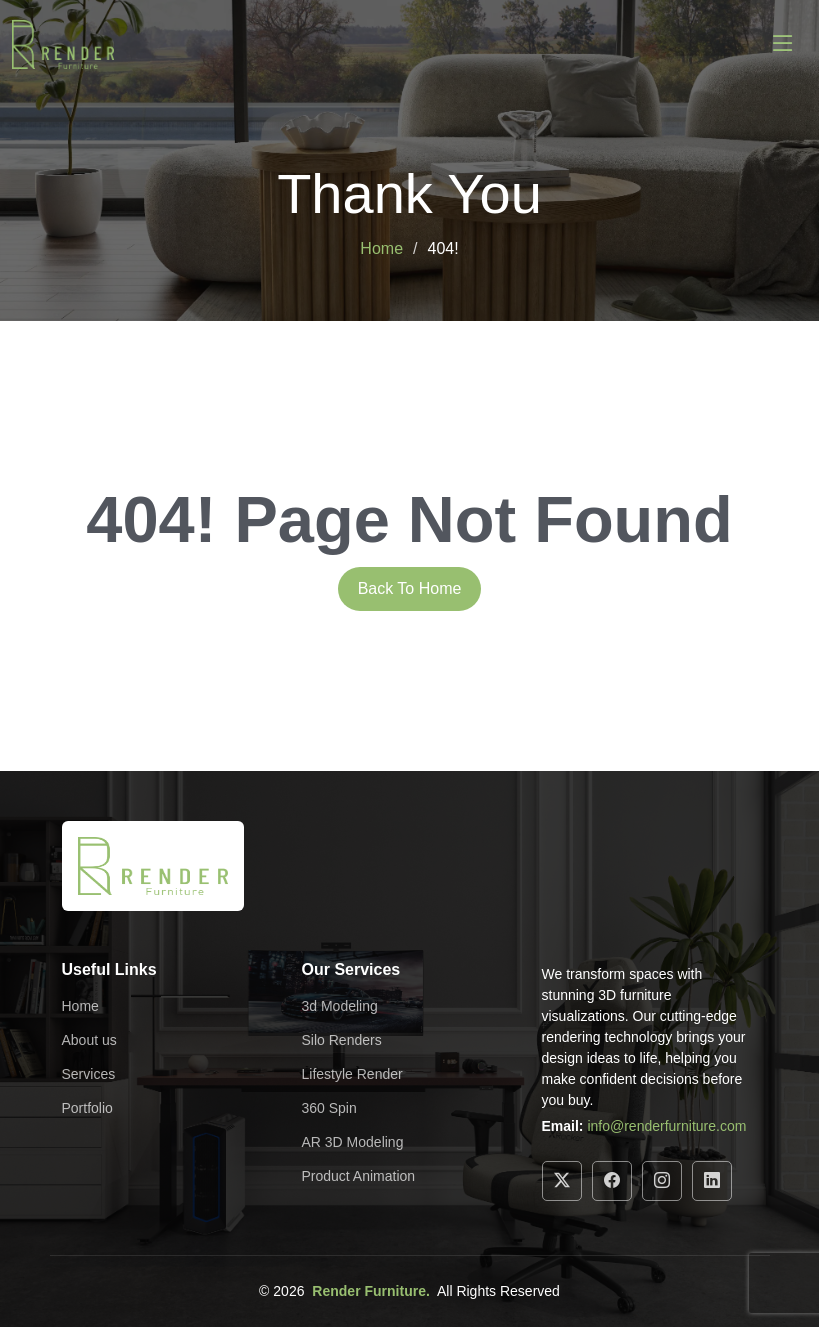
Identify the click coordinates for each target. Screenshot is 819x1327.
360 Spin (329, 1108)
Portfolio (87, 1108)
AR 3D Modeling (353, 1142)
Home (381, 248)
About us (89, 1040)
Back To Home (410, 588)
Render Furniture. (370, 1291)
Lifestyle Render (352, 1074)
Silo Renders (342, 1040)
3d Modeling (340, 1006)
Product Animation (359, 1176)
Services (89, 1074)
